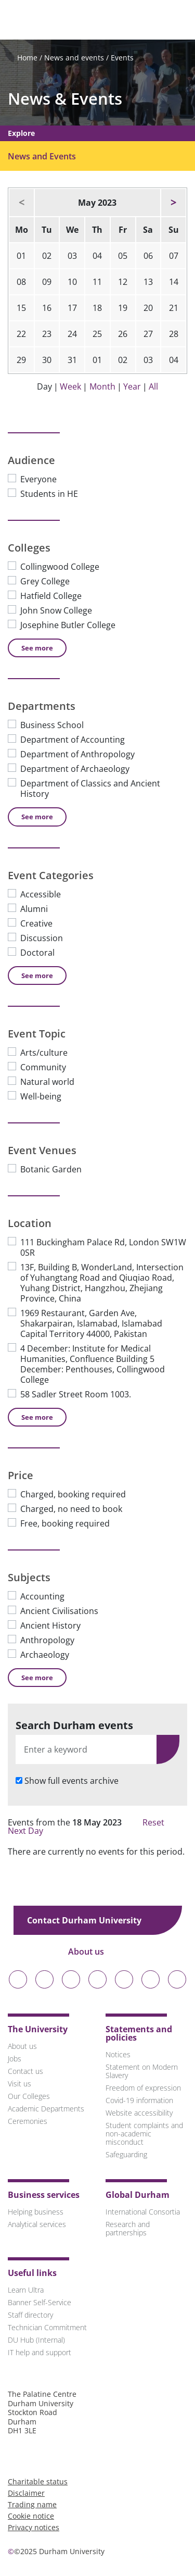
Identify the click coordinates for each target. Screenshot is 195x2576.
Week (70, 386)
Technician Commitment (47, 2327)
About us (93, 1951)
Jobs (14, 2059)
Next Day (31, 1830)
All (153, 386)
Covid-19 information (139, 2100)
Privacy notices (33, 2527)
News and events (74, 57)
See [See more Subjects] (37, 1677)
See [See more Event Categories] (37, 975)
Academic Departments (46, 2109)
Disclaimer (26, 2493)
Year (132, 386)
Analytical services (37, 2224)
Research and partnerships (128, 2228)
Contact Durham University (91, 1920)
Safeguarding (126, 2154)
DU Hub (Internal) (36, 2340)
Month (102, 386)
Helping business (35, 2212)
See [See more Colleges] (37, 648)
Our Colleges (29, 2096)
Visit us (19, 2084)
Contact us (25, 2071)
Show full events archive (71, 1781)
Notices (118, 2054)
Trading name (32, 2504)
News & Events (65, 99)
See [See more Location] (37, 1417)
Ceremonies (27, 2121)
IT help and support (39, 2352)
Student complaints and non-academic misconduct (144, 2133)
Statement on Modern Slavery (142, 2071)
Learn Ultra (26, 2290)
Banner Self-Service (39, 2302)
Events (122, 57)
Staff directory (30, 2315)
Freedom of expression (143, 2088)
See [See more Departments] (37, 816)
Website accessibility (139, 2113)
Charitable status (38, 2481)
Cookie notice (31, 2516)
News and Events (42, 156)
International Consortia (143, 2212)
